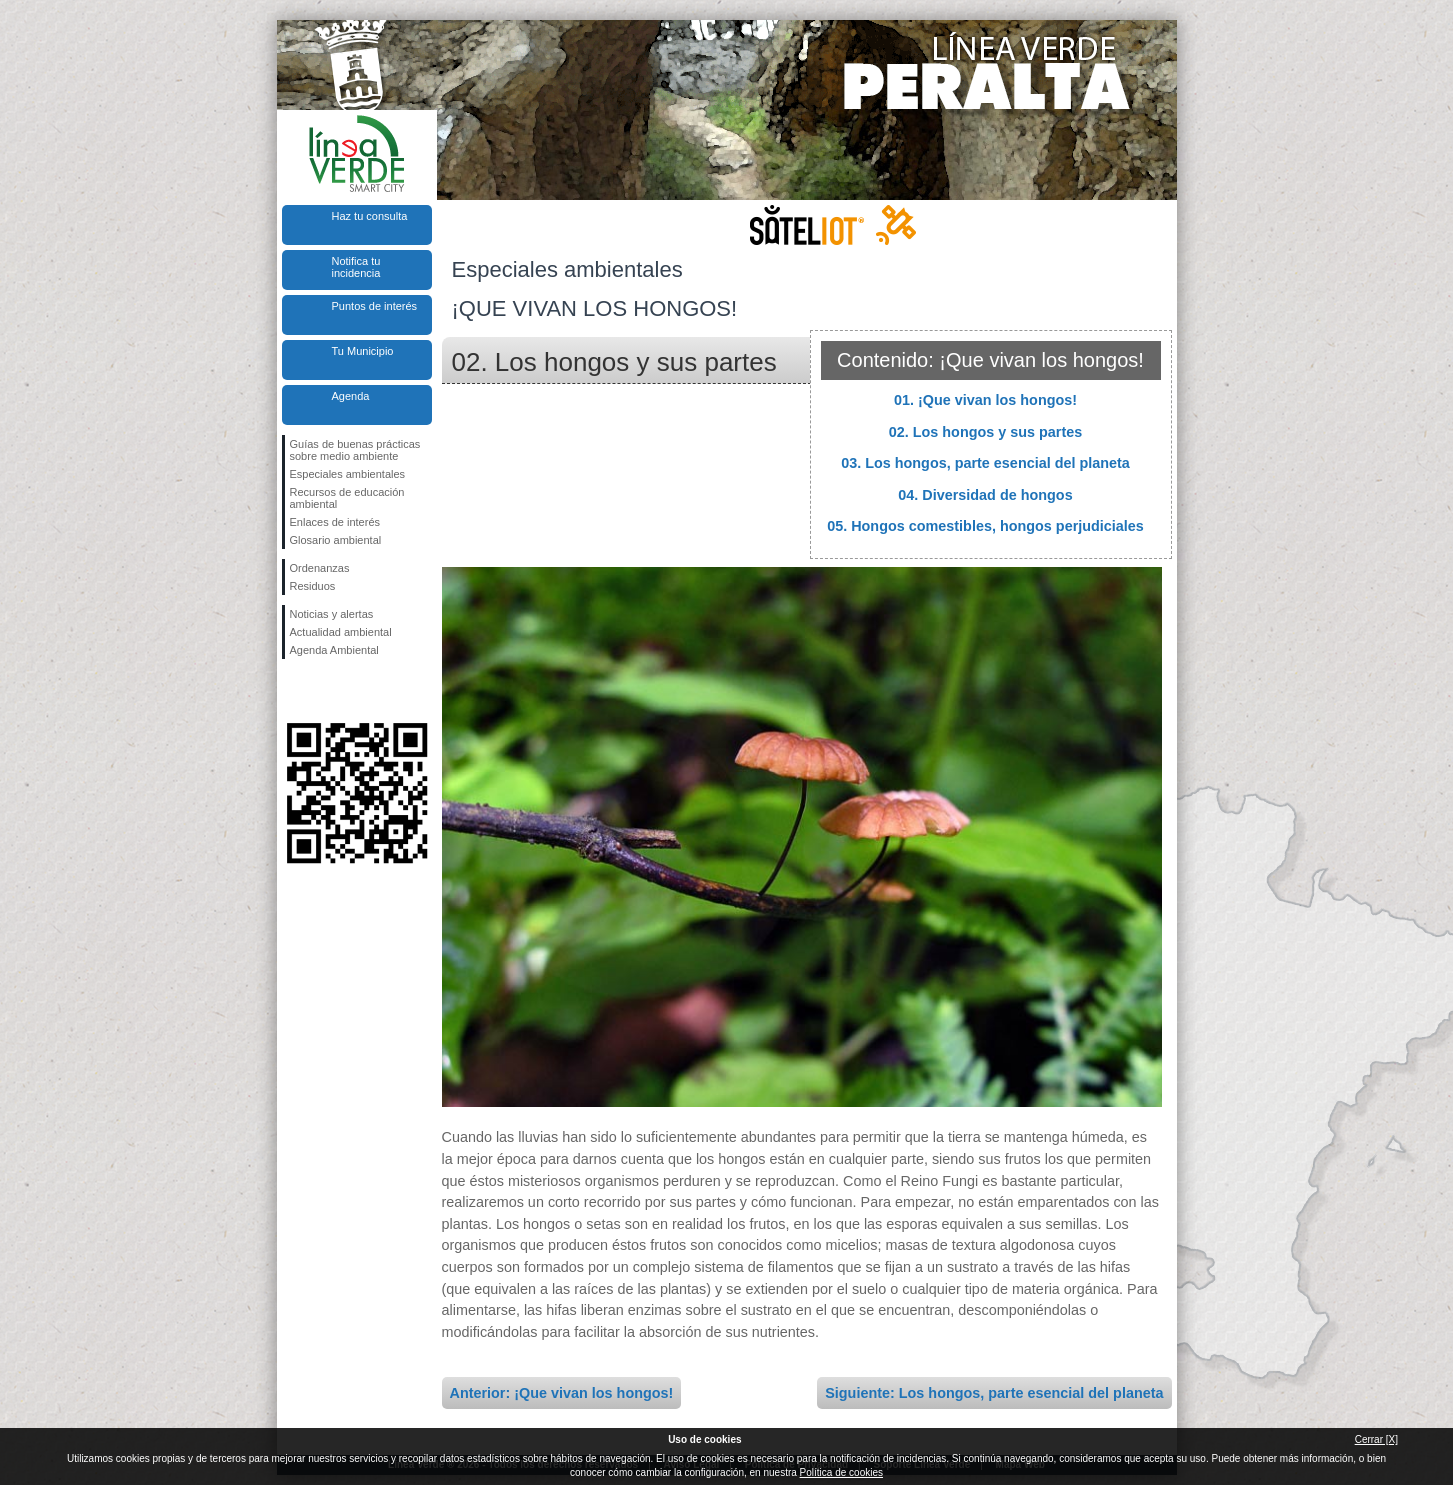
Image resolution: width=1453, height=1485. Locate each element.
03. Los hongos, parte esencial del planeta (985, 463)
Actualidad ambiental (341, 632)
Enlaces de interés (335, 522)
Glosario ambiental (336, 540)
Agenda (351, 396)
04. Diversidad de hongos (985, 495)
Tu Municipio (363, 351)
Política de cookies (841, 1472)
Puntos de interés (375, 306)
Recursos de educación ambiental (347, 498)
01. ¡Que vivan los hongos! (985, 400)
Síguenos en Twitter (327, 691)
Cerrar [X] (1376, 1439)
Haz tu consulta (370, 216)
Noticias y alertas (332, 614)
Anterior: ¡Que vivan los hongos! (562, 1393)
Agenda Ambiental (334, 650)
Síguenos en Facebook (294, 691)
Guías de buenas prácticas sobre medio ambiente (355, 450)
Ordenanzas (320, 568)
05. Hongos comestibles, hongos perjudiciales (985, 526)
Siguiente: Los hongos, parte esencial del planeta (994, 1393)
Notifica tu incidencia (356, 267)
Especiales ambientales (348, 474)
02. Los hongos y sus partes (986, 432)
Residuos (313, 586)
